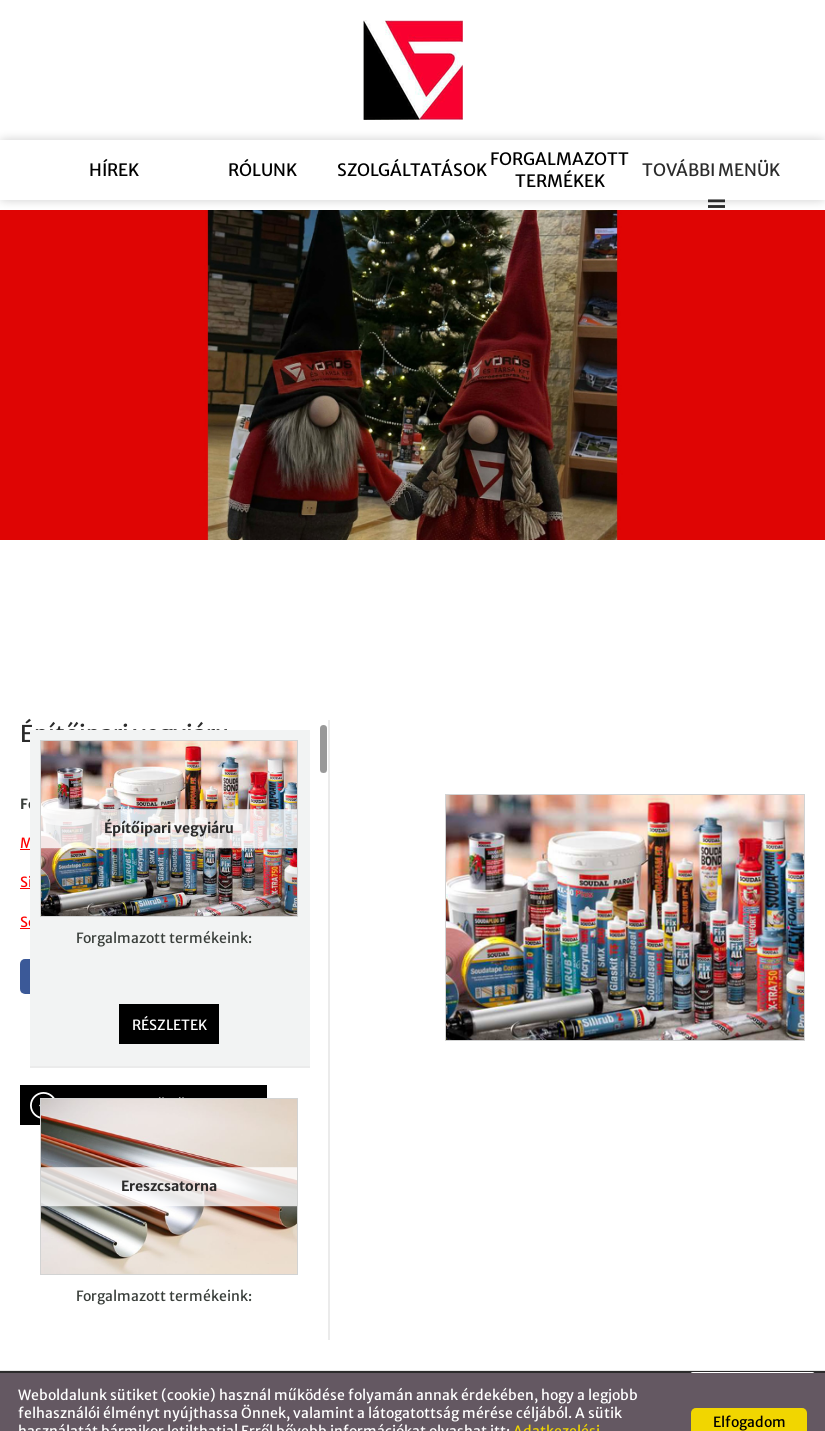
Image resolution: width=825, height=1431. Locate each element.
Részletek (169, 985)
